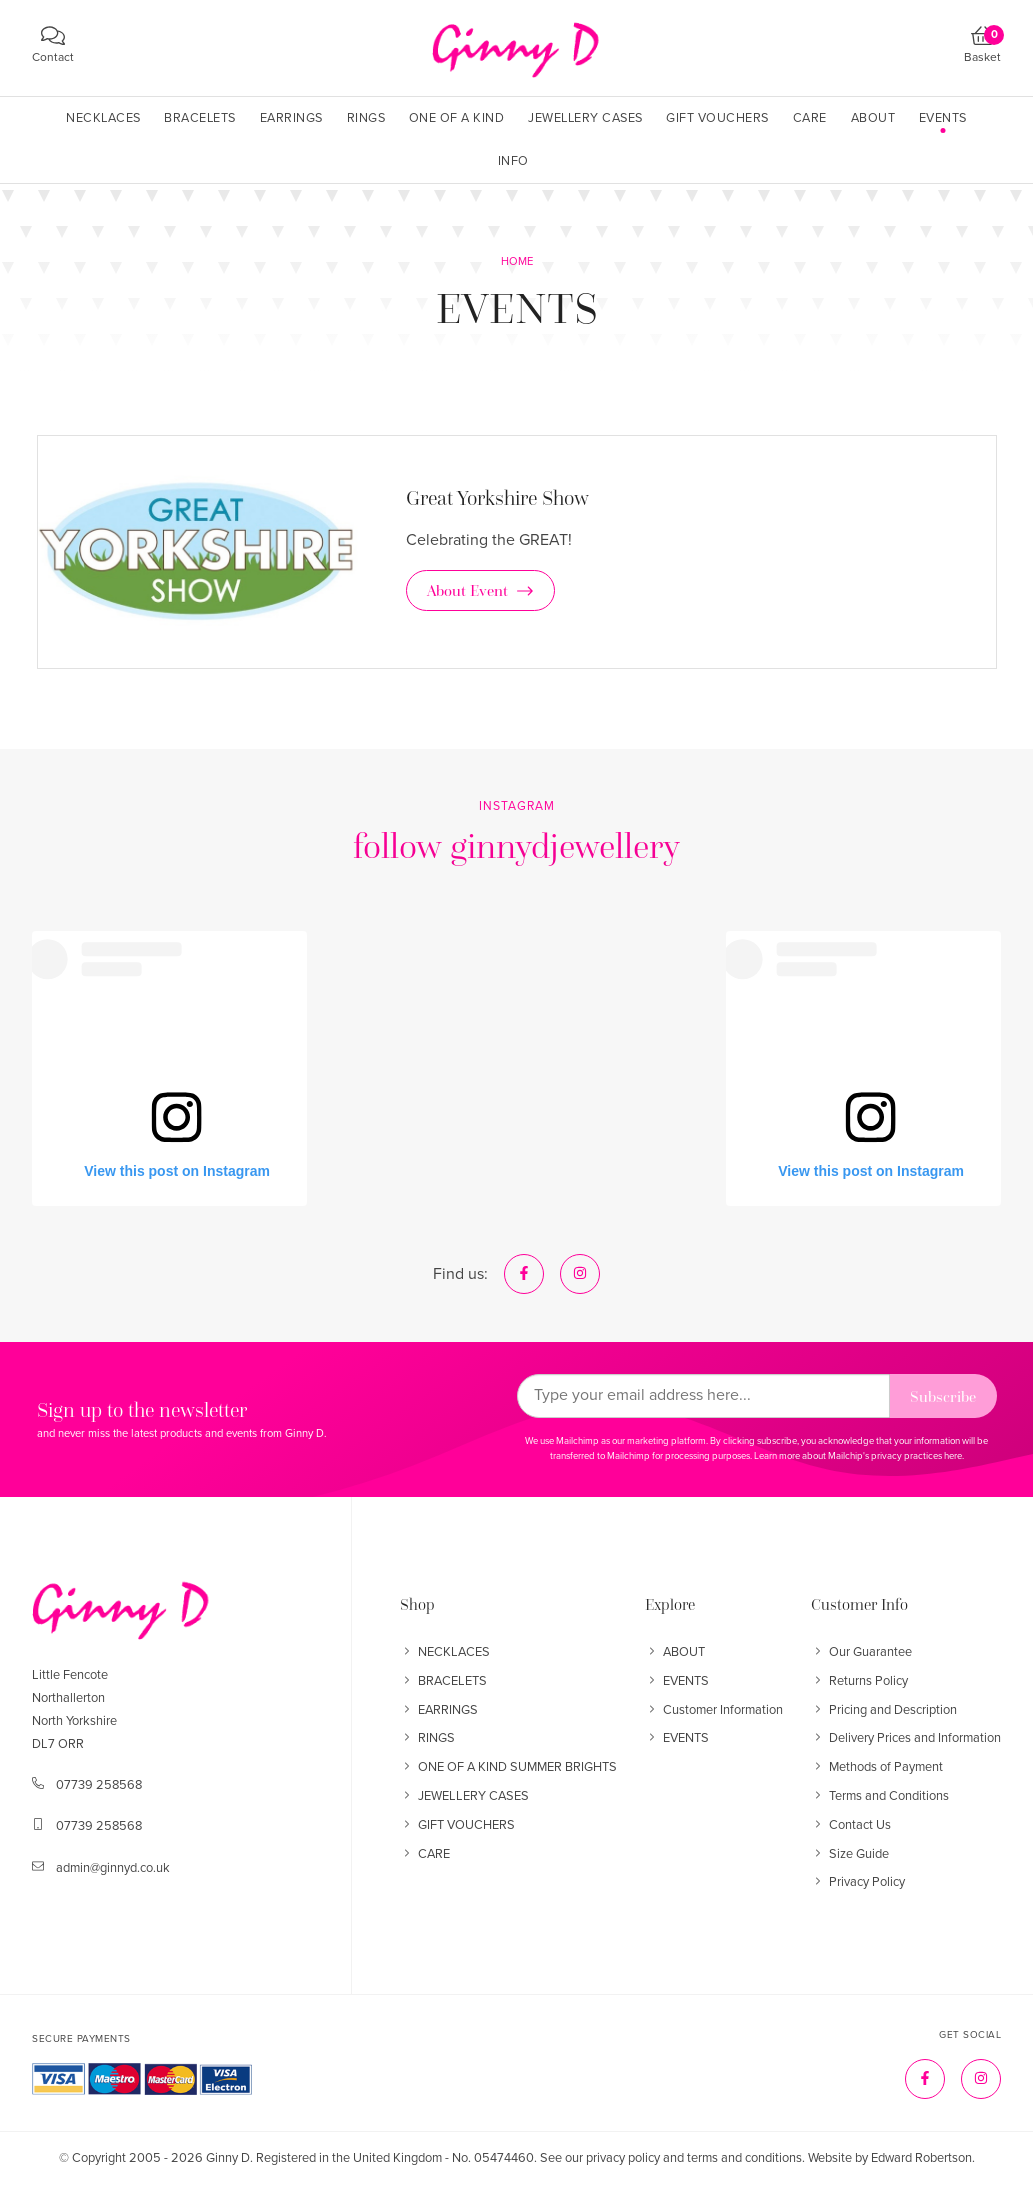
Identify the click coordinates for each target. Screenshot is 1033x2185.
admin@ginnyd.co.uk (113, 1868)
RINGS (427, 1738)
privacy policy (623, 2158)
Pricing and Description (884, 1710)
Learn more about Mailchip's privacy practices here (858, 1456)
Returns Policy (859, 1681)
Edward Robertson (921, 2158)
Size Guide (850, 1854)
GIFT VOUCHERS (457, 1825)
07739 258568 (99, 1785)
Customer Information (714, 1710)
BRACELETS (443, 1681)
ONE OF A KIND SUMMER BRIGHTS (508, 1767)
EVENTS (677, 1681)
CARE (425, 1854)
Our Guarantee (861, 1652)
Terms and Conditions (880, 1796)
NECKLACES (445, 1652)
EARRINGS (439, 1710)
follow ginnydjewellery (516, 845)
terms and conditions (744, 2158)
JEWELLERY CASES (464, 1796)
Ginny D (228, 2158)
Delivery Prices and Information (906, 1738)
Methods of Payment (877, 1767)
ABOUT (675, 1652)
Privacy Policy (858, 1882)
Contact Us (851, 1825)
